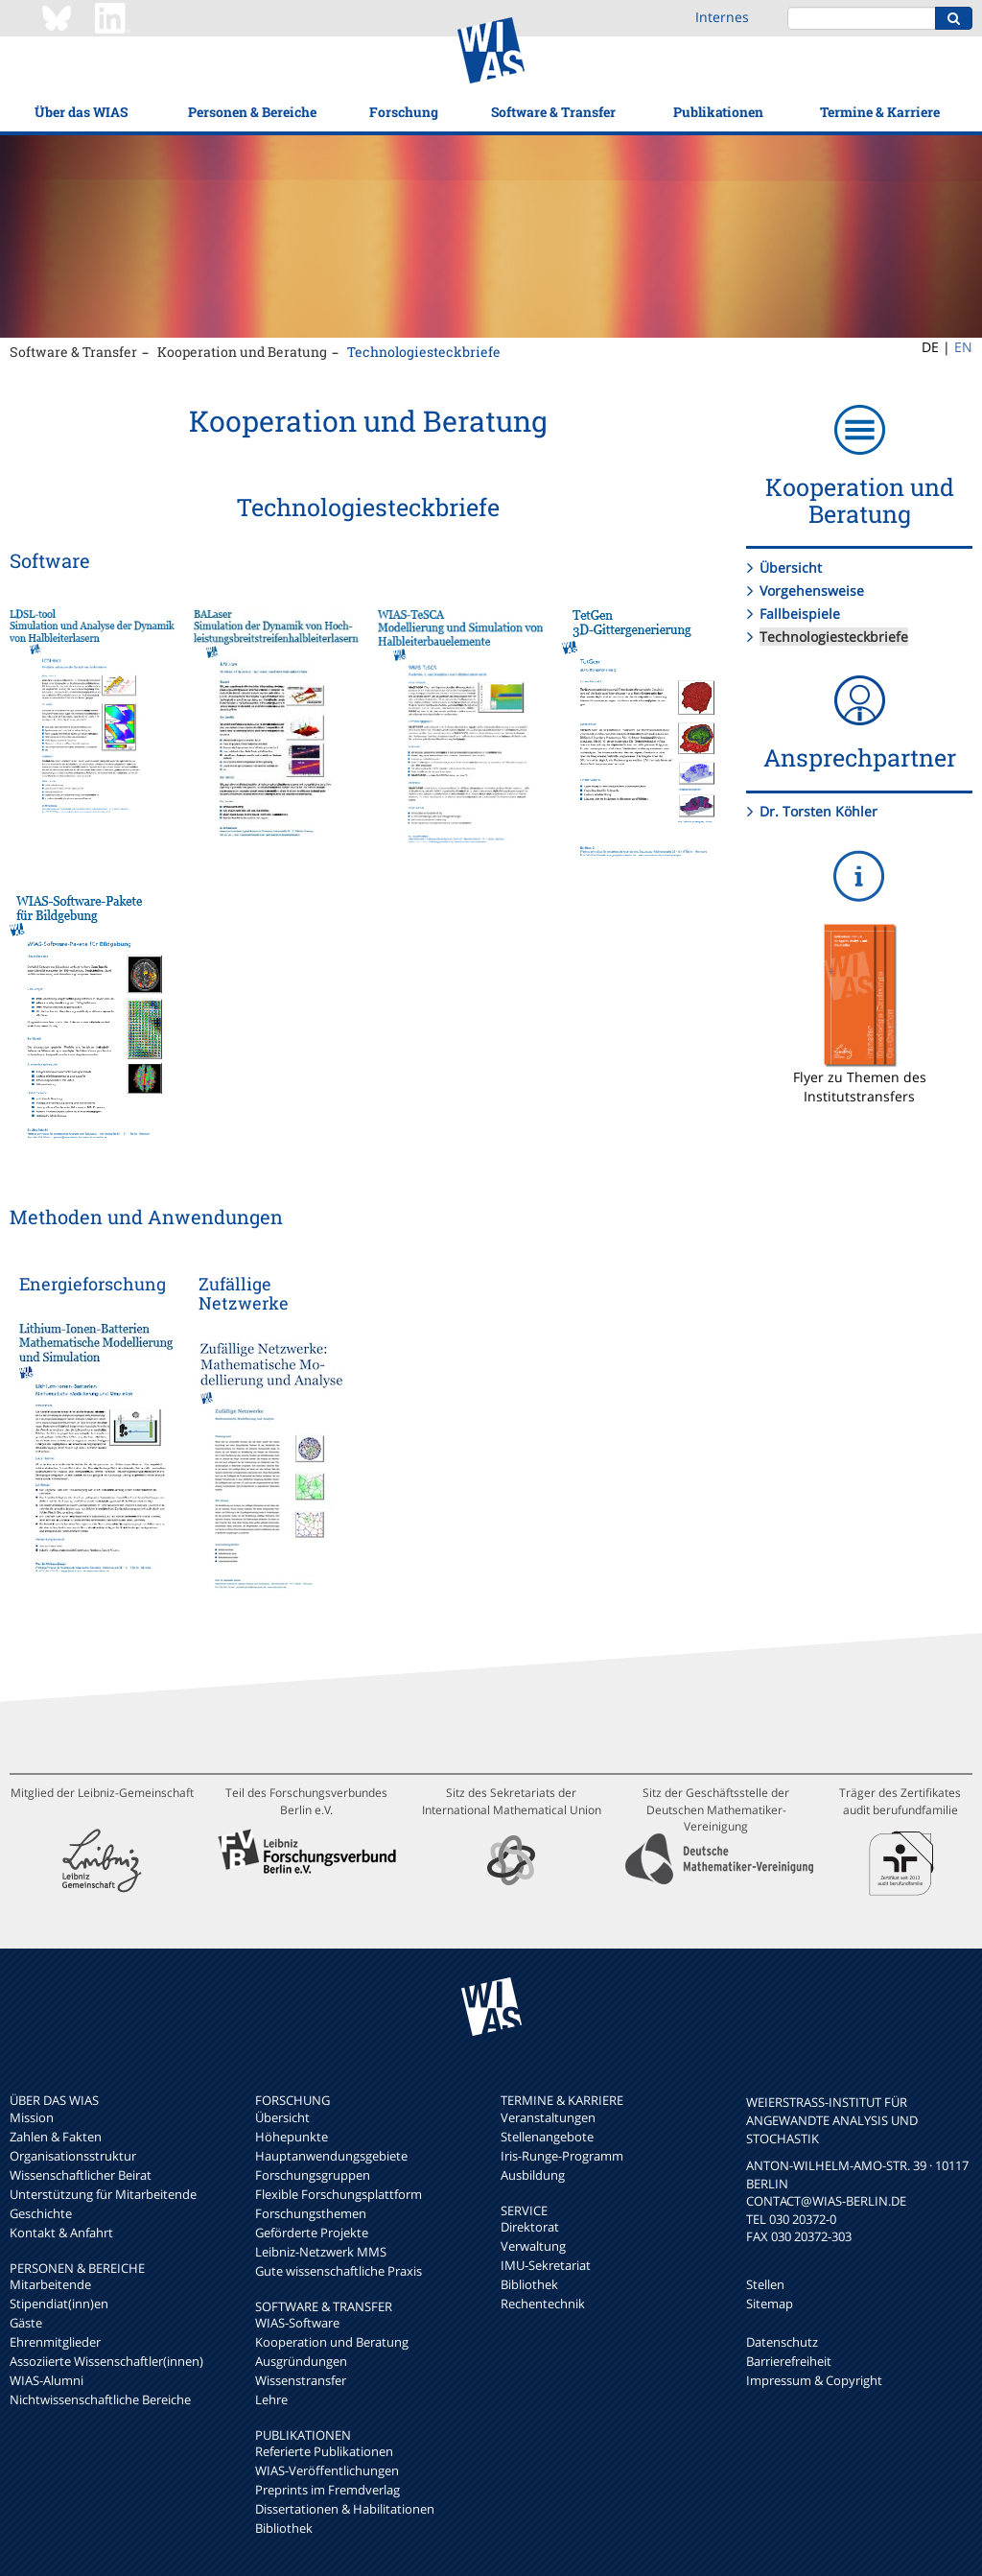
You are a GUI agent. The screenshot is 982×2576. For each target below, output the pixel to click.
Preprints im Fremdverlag (327, 2489)
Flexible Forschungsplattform (338, 2194)
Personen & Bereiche (252, 112)
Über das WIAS (81, 112)
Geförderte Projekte (311, 2232)
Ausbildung (533, 2175)
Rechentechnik (543, 2303)
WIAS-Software (297, 2322)
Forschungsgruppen (312, 2175)
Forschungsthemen (310, 2213)
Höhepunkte (291, 2136)
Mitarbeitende (50, 2284)
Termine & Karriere (880, 112)
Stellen (765, 2284)
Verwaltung (533, 2246)
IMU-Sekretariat (546, 2265)
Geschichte (41, 2213)
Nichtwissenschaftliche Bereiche (100, 2399)
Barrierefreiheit (788, 2361)
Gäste (26, 2322)
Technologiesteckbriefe (424, 352)
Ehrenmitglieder (55, 2342)
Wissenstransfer (300, 2380)
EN (963, 347)
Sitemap (769, 2303)
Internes (722, 17)
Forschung (403, 112)
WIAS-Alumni (46, 2380)
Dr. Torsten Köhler (818, 811)
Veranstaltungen (548, 2117)
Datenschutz (782, 2342)
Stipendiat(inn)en (59, 2303)
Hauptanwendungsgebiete (331, 2155)
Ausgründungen (301, 2361)
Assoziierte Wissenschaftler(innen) (106, 2361)
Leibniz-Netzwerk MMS (320, 2251)
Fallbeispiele (800, 613)
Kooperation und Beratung (242, 352)
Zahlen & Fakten (56, 2136)
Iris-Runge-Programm (562, 2155)
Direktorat (530, 2226)
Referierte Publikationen (324, 2451)
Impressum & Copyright (814, 2380)
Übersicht (791, 567)
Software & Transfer (553, 112)
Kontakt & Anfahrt (61, 2232)
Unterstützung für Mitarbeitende (103, 2194)
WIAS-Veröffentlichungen (327, 2470)
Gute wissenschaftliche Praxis (338, 2271)
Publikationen (718, 112)
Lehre (271, 2399)
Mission (32, 2117)
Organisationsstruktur (73, 2155)
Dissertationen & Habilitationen (344, 2508)
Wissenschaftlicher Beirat (81, 2175)
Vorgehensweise (812, 590)
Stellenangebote (547, 2136)
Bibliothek (284, 2528)
